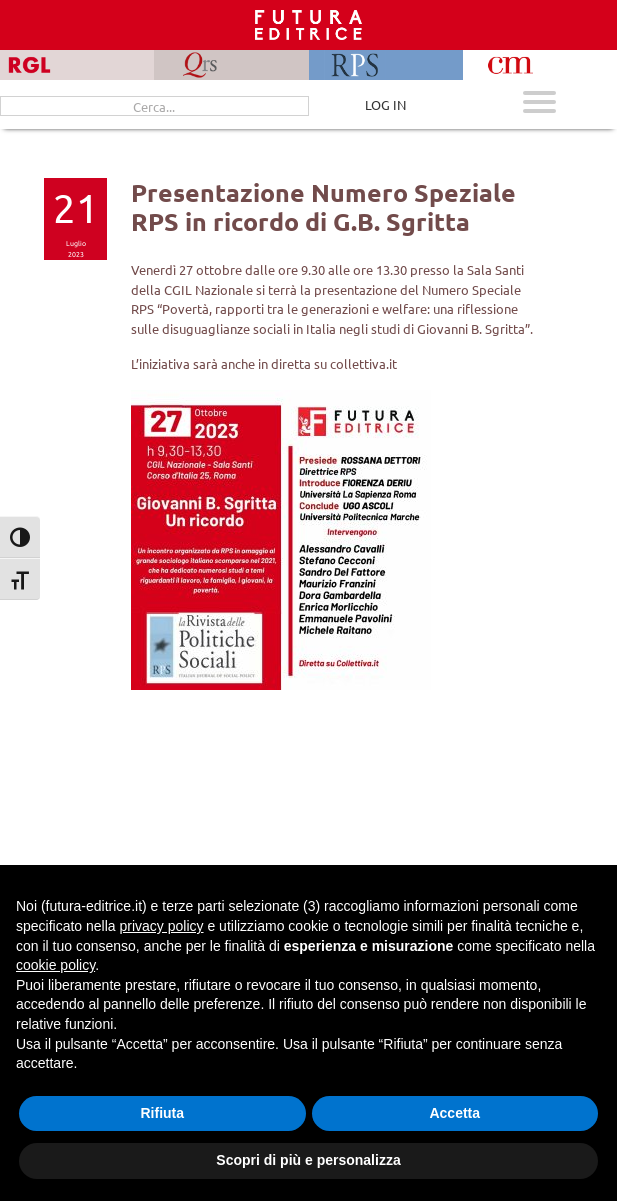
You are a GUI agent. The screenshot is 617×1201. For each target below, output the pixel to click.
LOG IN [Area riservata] (385, 104)
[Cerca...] (154, 106)
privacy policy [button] (162, 926)
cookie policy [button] (55, 965)
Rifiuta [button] (162, 1113)
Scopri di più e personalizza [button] (308, 1160)
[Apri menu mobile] (539, 104)
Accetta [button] (454, 1113)
